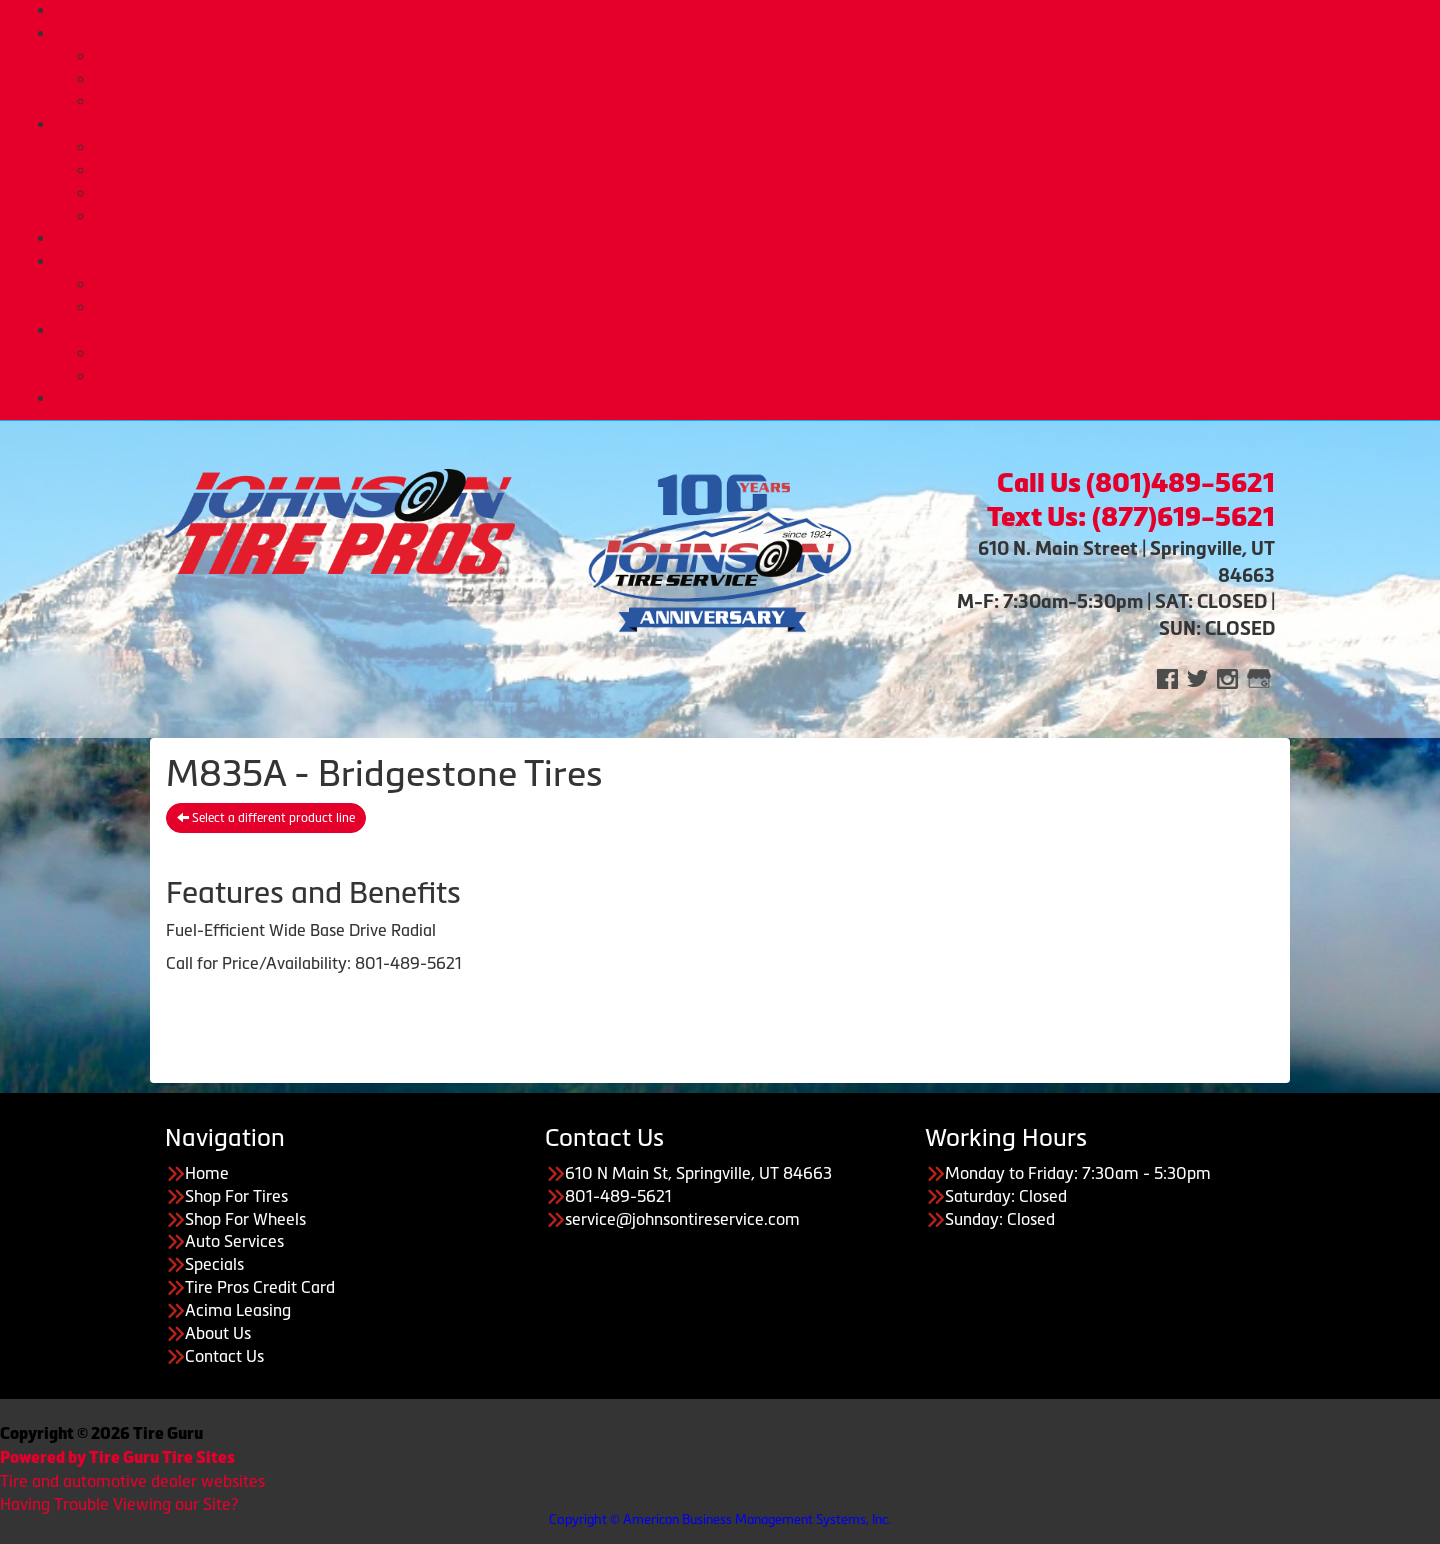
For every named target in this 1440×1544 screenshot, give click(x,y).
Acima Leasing (760, 307)
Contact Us (224, 1356)
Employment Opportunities (760, 376)
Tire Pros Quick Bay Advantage (760, 193)
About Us (740, 330)
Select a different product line (266, 818)
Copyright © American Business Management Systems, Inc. (720, 1519)
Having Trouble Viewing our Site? (119, 1504)
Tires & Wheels (740, 33)
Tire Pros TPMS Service (760, 170)
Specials (214, 1264)
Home (740, 10)
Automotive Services (760, 147)
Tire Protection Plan (760, 101)
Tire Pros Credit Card (760, 284)
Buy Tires (760, 56)
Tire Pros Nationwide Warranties (760, 216)
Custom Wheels (760, 79)
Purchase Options (740, 261)
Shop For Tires (236, 1196)
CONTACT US (740, 398)
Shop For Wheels (245, 1219)
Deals (740, 238)
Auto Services (740, 124)
